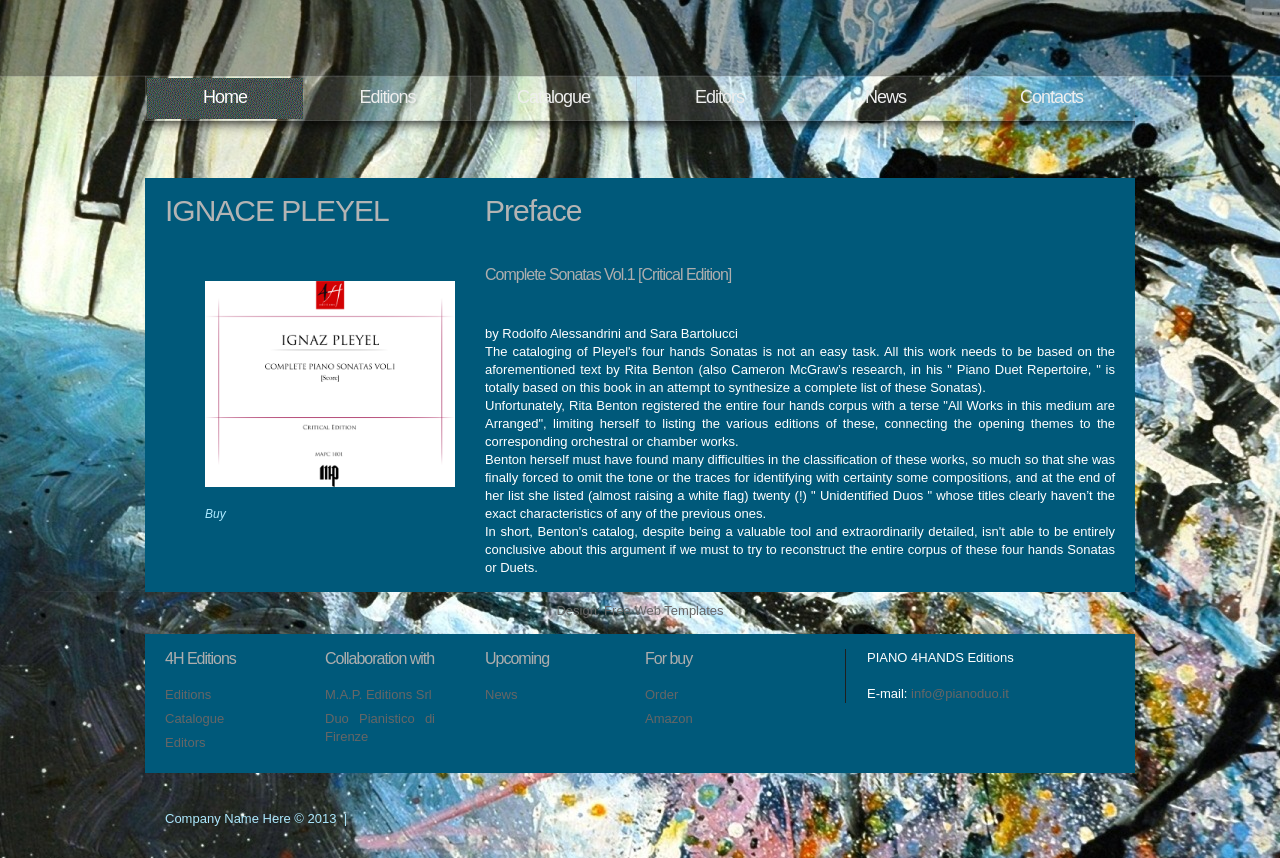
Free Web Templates (663, 610)
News (885, 97)
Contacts (1051, 97)
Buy (215, 514)
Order (661, 694)
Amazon (669, 718)
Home (225, 97)
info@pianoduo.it (960, 693)
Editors (719, 97)
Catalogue (553, 97)
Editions (387, 97)
